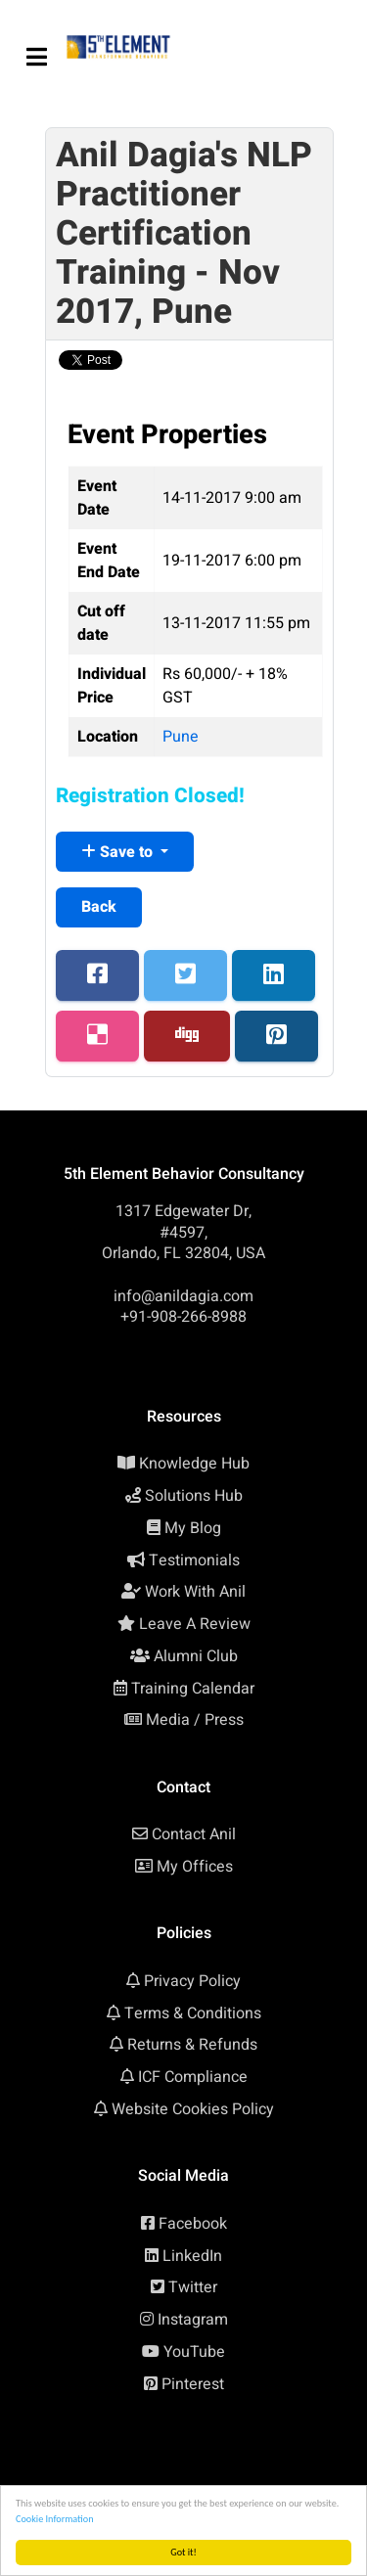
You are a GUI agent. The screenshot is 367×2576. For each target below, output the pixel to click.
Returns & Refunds (192, 2044)
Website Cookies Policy (193, 2109)
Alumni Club (196, 1656)
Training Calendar (192, 1688)
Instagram (193, 2319)
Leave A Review (195, 1624)
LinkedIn (192, 2256)
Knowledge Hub (194, 1463)
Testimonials (194, 1560)
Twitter (192, 2287)
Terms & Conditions (192, 2013)
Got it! (183, 2552)
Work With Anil (195, 1592)
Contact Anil (194, 1834)
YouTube (194, 2352)
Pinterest (192, 2384)
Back (98, 907)
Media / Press (195, 1720)
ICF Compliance (193, 2077)
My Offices (195, 1866)
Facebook (193, 2224)
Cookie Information (55, 2518)
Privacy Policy (192, 1981)
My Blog (192, 1528)
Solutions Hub (194, 1496)
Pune (180, 736)
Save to (119, 852)
